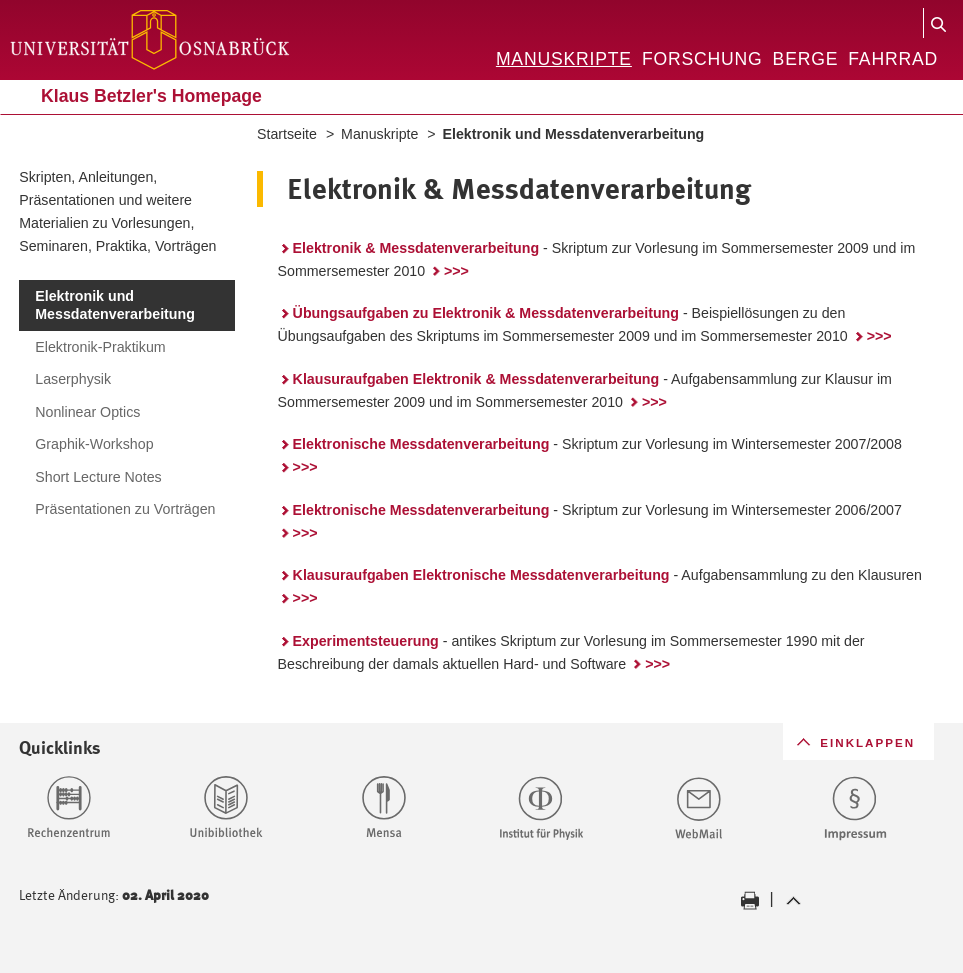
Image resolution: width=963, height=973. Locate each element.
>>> (456, 271)
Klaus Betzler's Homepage (151, 96)
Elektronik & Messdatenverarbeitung (416, 248)
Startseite (287, 134)
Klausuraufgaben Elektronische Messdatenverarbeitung (481, 575)
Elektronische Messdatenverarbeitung (421, 444)
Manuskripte (564, 59)
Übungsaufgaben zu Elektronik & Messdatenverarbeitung (486, 313)
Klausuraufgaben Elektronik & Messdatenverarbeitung (476, 379)
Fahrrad (893, 59)
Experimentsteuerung (366, 641)
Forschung (702, 59)
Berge (806, 59)
